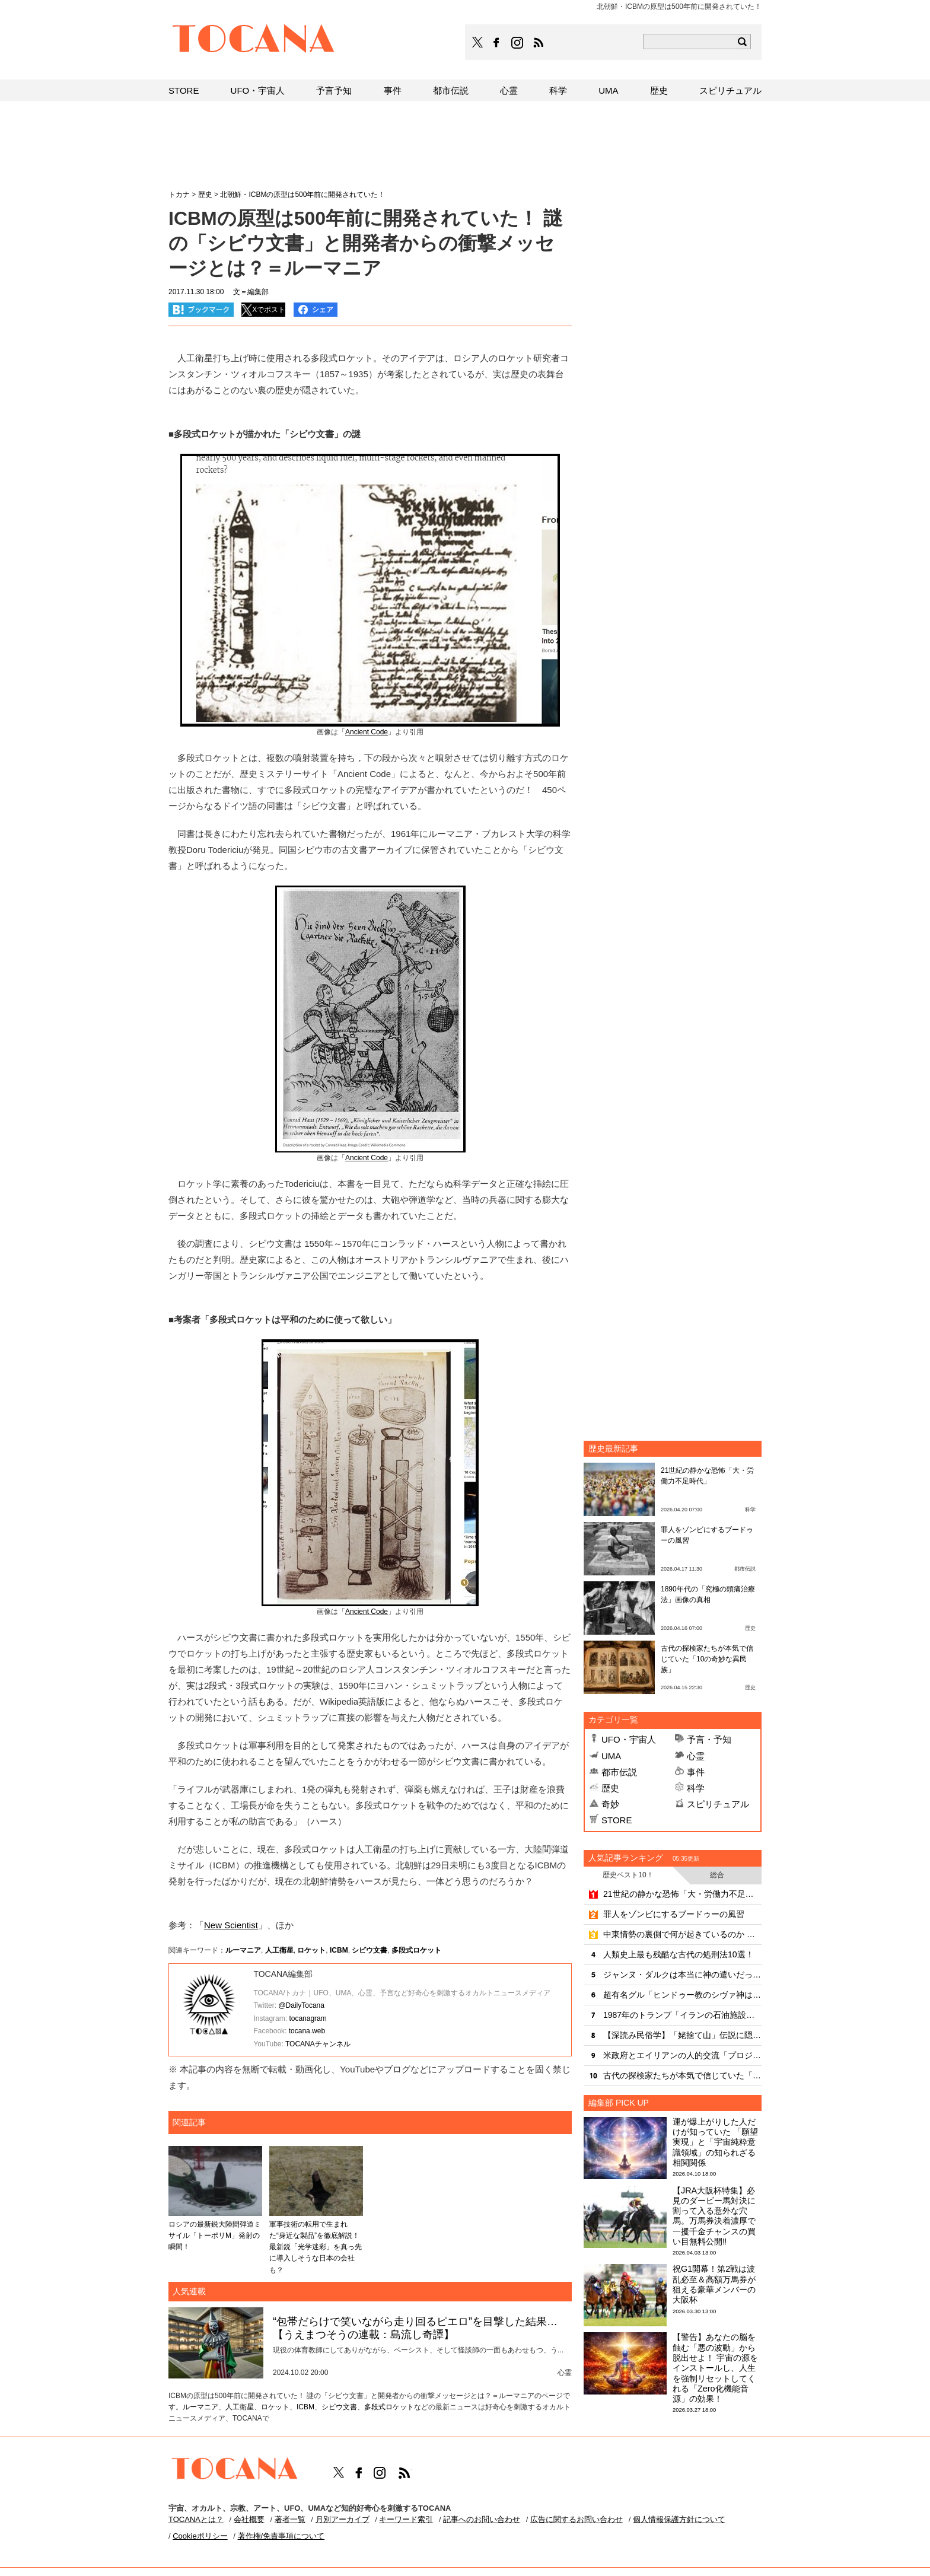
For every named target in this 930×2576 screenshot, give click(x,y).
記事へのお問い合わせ (481, 2519)
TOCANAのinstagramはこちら (517, 43)
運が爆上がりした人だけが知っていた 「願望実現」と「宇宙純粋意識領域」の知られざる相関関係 (715, 2142)
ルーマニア (243, 1950)
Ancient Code (366, 732)
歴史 (610, 1788)
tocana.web (307, 2031)
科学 (696, 1788)
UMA (611, 1756)
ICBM (339, 1950)
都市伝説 (619, 1772)
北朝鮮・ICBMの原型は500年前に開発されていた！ (302, 194)
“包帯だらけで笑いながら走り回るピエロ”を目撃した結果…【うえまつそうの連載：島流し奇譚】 (415, 2328)
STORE (616, 1820)
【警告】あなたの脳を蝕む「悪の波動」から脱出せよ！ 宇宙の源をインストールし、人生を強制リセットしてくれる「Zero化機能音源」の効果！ (715, 2367)
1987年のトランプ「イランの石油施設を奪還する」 (682, 2015)
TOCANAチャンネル (318, 2044)
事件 (696, 1772)
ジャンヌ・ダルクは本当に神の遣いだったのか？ (682, 1974)
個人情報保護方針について (679, 2519)
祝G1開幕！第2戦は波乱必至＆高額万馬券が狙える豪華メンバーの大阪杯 (714, 2284)
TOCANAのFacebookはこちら (496, 43)
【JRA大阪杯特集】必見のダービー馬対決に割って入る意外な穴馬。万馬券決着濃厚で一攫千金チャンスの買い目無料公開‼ (714, 2216)
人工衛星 (279, 1950)
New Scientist (231, 1925)
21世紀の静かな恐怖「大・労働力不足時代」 (682, 1894)
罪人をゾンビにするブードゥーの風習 (673, 1914)
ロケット (311, 1950)
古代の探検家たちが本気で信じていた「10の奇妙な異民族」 (707, 1659)
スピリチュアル (718, 1804)
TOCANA (253, 40)
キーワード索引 (406, 2519)
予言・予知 (709, 1739)
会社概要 (249, 2519)
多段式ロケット (416, 1950)
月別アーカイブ (343, 2519)
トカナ (179, 194)
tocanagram (307, 2018)
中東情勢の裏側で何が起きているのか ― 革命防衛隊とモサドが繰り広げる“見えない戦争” (682, 1934)
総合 (717, 1875)
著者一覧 (290, 2519)
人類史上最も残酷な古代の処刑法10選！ (678, 1954)
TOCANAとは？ (196, 2519)
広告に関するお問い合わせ (576, 2519)
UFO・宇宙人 (628, 1739)
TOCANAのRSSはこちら (538, 43)
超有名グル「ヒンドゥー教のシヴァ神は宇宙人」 (682, 1994)
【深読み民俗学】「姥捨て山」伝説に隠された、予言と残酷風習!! (682, 2035)
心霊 (696, 1756)
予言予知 (334, 90)
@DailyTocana (301, 2005)
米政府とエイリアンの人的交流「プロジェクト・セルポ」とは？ (682, 2055)
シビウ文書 (369, 1950)
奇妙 (610, 1804)
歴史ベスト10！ (628, 1875)
